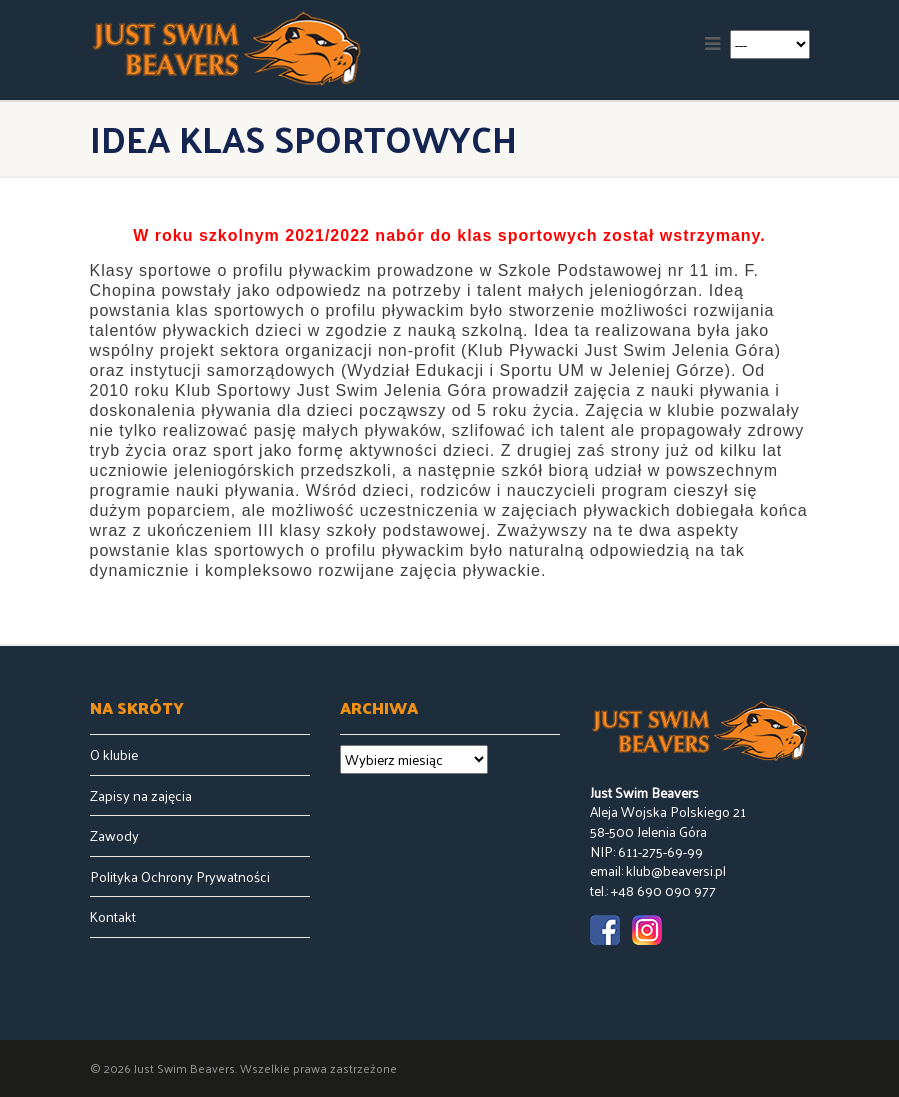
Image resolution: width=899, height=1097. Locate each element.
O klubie (114, 755)
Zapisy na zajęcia (141, 796)
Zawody (114, 836)
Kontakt (113, 917)
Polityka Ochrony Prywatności (180, 877)
